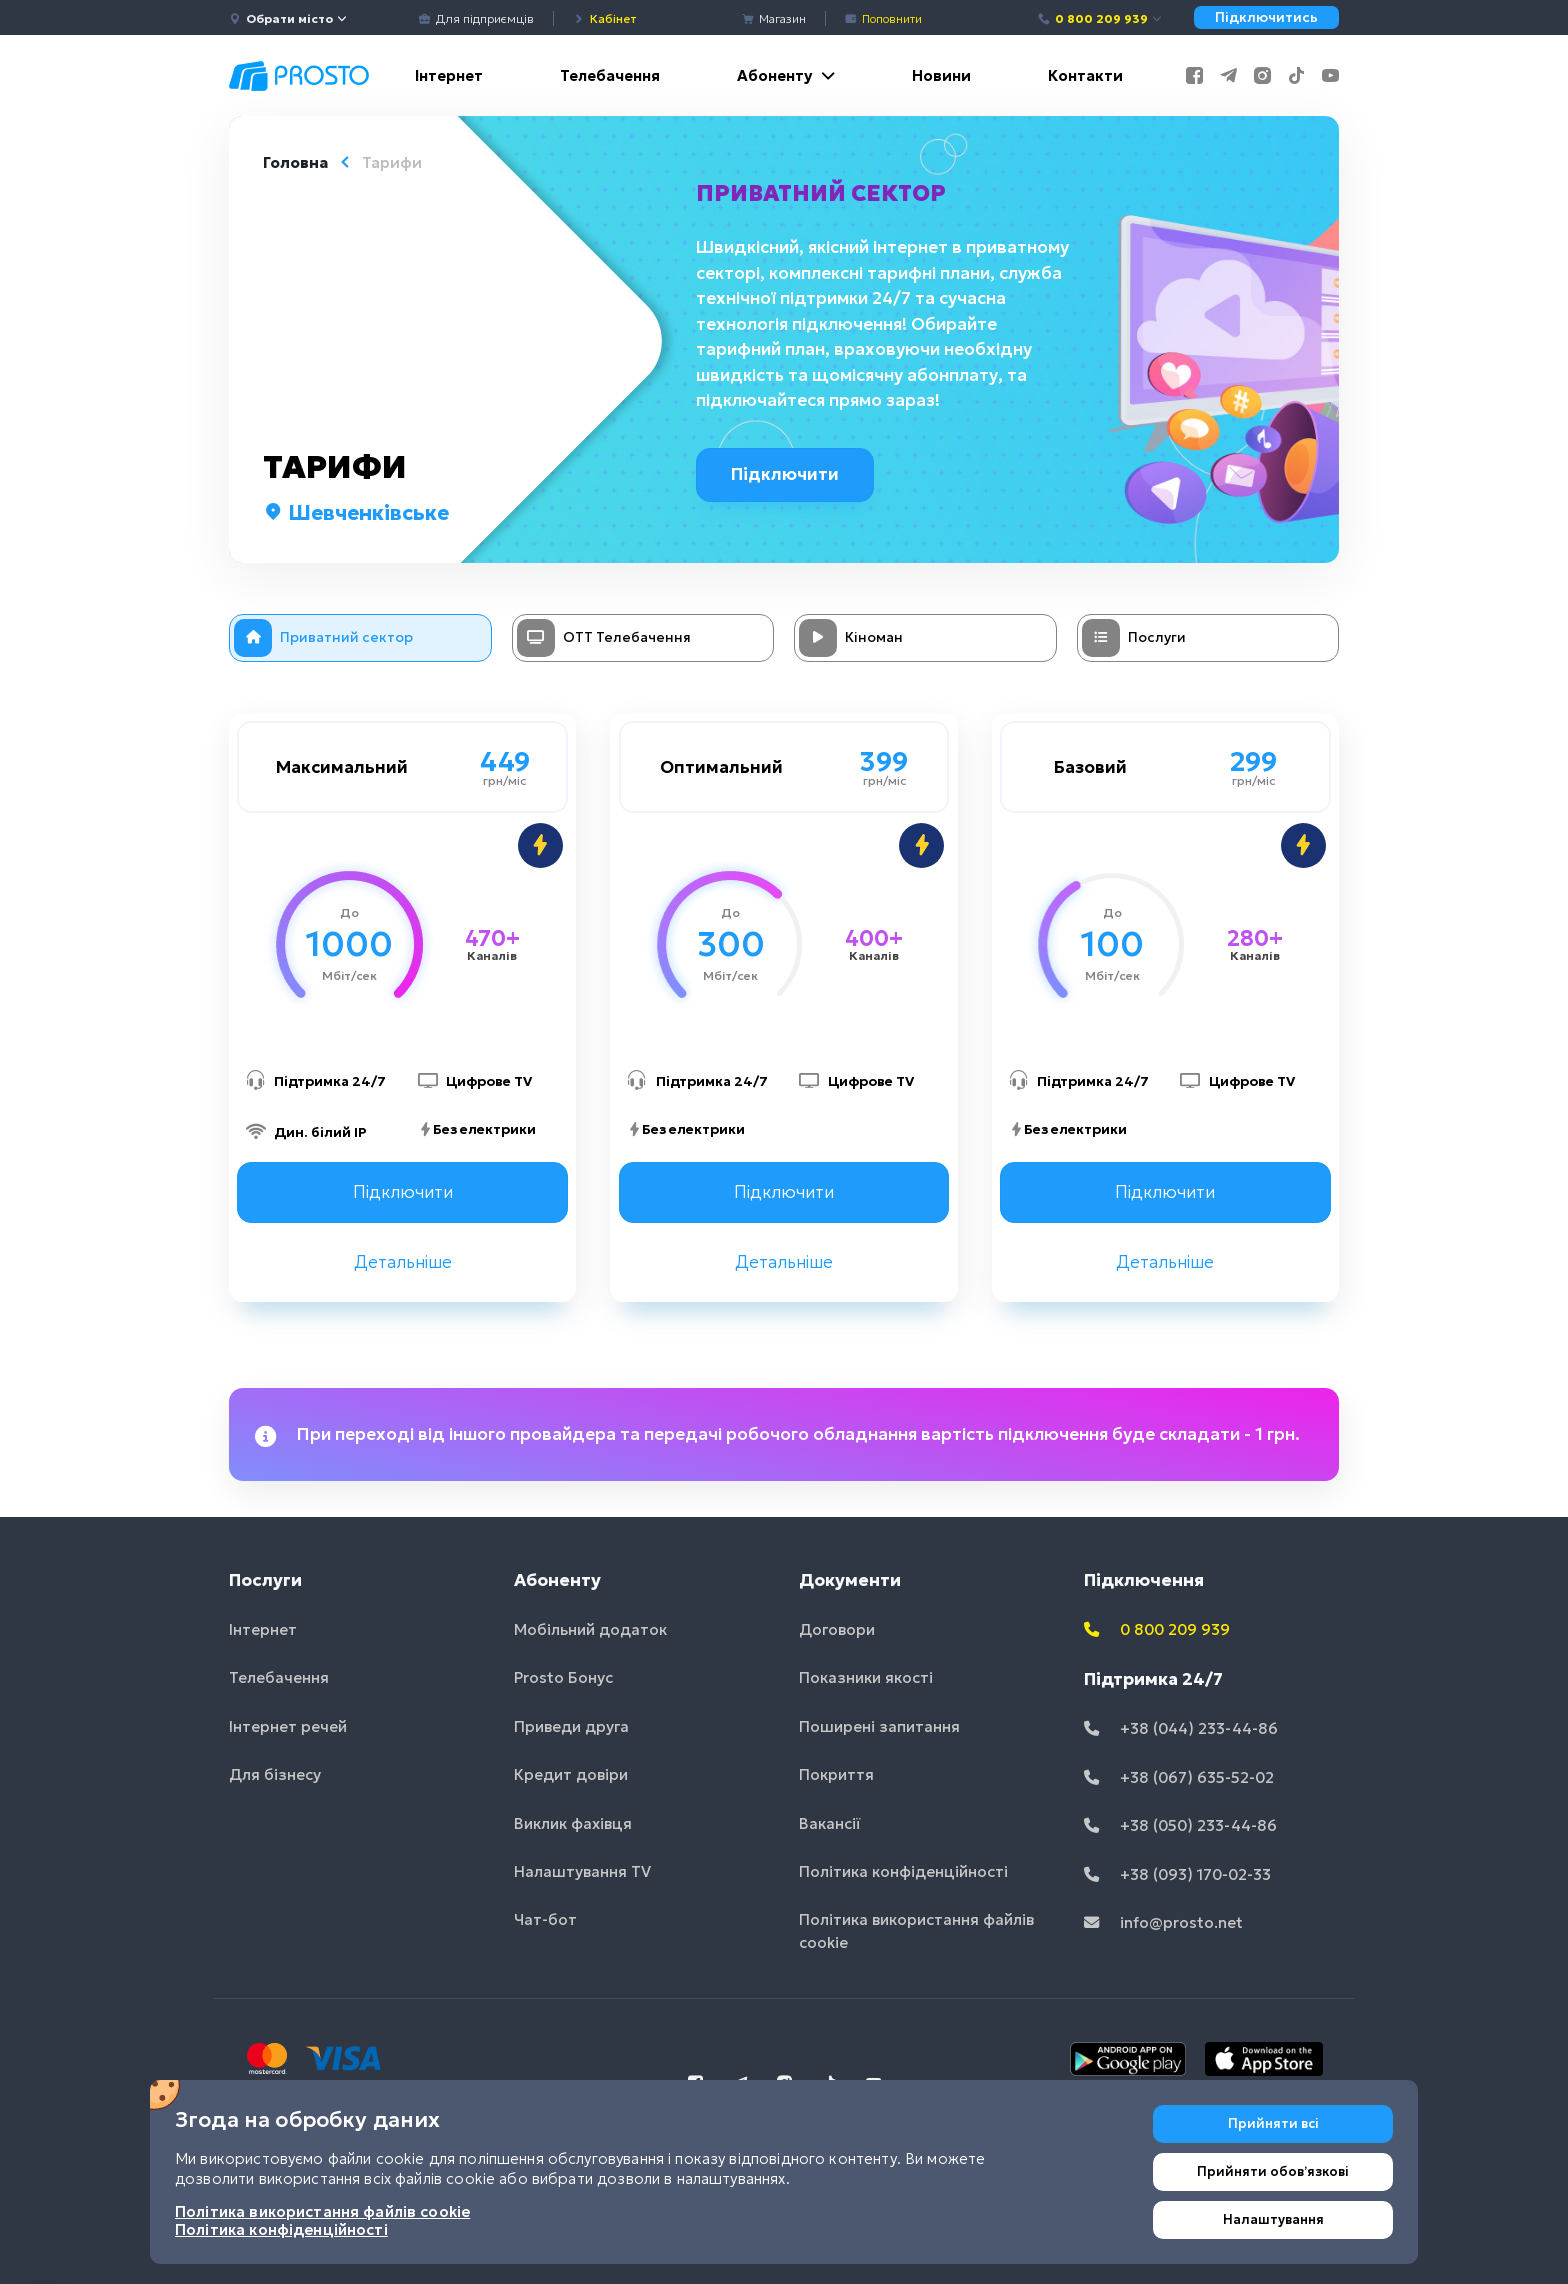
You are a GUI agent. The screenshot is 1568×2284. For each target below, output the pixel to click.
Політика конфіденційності (903, 1871)
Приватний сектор (824, 193)
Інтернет (449, 75)
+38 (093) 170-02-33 (1177, 1874)
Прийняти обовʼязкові (1273, 2171)
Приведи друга (571, 1726)
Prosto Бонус (563, 1677)
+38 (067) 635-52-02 (1179, 1777)
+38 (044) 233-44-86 (1181, 1728)
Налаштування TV (582, 1871)
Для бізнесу (275, 1774)
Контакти (1085, 75)
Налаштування (1273, 2219)
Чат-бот (545, 1920)
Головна (295, 162)
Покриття (836, 1774)
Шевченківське (356, 513)
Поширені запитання (879, 1726)
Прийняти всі (1273, 2123)
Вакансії (830, 1823)
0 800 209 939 (1100, 18)
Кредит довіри (571, 1774)
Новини (941, 75)
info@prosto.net (1163, 1922)
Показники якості (866, 1677)
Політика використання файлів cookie (916, 1932)
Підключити (792, 474)
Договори (837, 1629)
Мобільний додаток (590, 1629)
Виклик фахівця (573, 1823)
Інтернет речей (288, 1726)
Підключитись (1266, 17)
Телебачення (610, 75)
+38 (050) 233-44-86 (1180, 1825)
